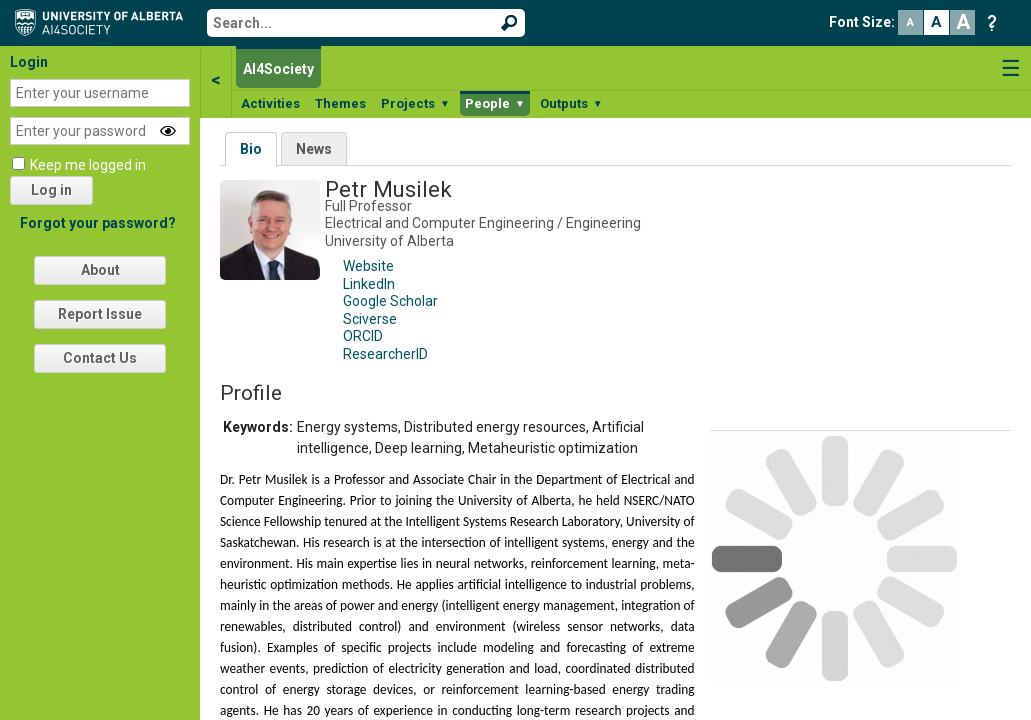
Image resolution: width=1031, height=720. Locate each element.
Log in (51, 190)
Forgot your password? (98, 223)
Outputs (571, 103)
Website (368, 266)
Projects (415, 103)
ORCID (363, 336)
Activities (270, 103)
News (314, 149)
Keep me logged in (88, 165)
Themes (340, 103)
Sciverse (370, 319)
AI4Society (278, 69)
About (100, 270)
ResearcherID (385, 354)
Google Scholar (390, 301)
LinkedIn (369, 284)
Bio (251, 149)
